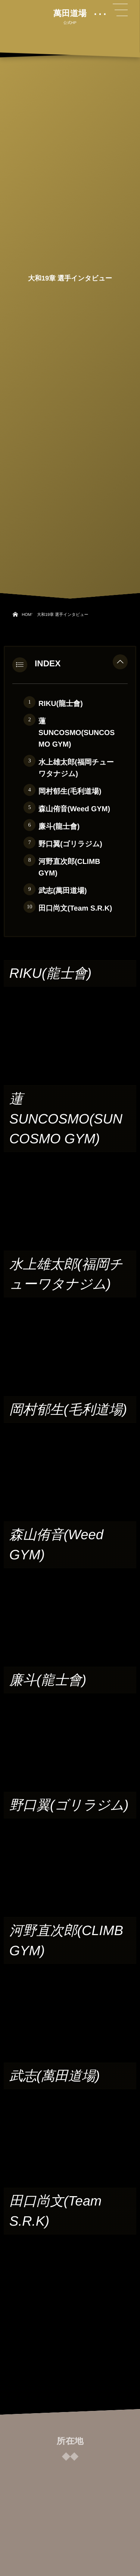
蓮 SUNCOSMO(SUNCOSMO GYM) (76, 732)
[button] (120, 663)
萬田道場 (70, 13)
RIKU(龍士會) (60, 704)
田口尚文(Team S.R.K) (75, 908)
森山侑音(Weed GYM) (74, 809)
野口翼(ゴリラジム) (70, 844)
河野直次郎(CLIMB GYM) (69, 867)
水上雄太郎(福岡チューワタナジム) (76, 768)
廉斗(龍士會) (59, 826)
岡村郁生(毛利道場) (69, 791)
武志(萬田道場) (62, 891)
